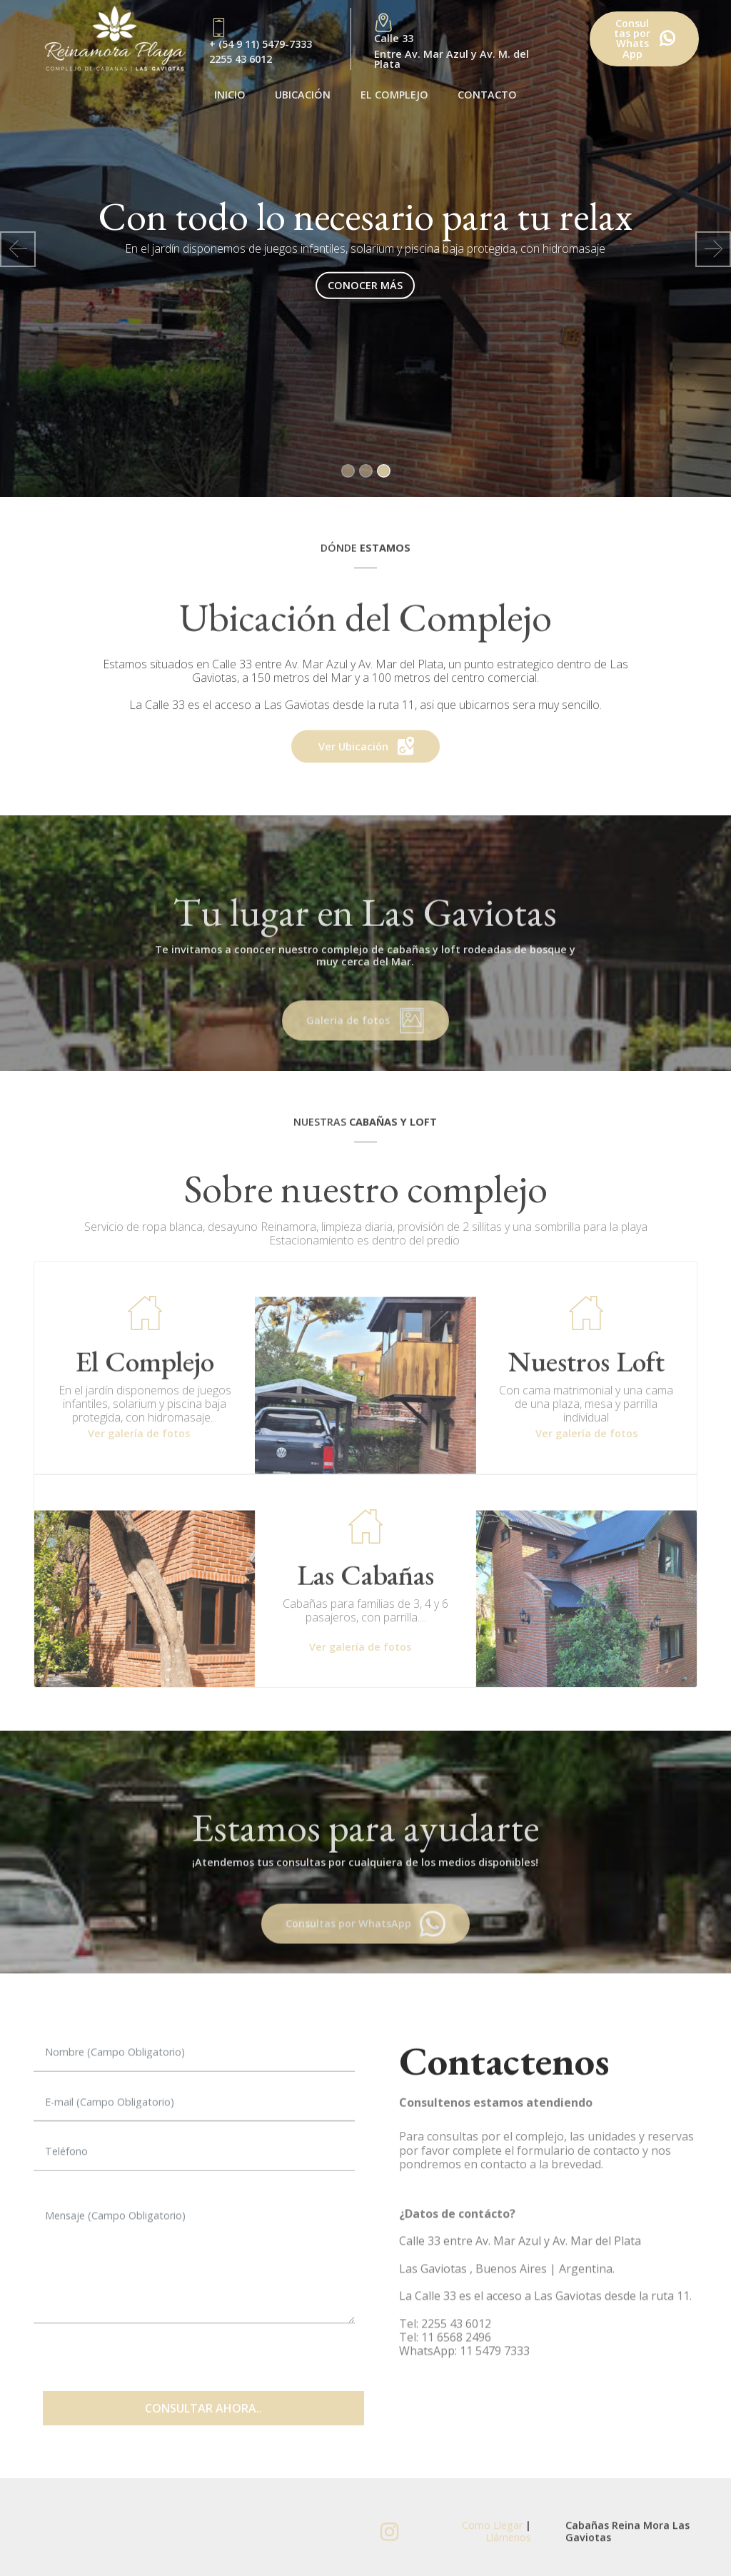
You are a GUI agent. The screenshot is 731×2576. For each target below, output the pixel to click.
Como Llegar (493, 2537)
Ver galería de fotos (139, 1433)
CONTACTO (487, 94)
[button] (18, 249)
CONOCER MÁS (365, 284)
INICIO (230, 94)
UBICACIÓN (303, 94)
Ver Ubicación (366, 762)
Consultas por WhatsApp (366, 1943)
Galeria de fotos (365, 1040)
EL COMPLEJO (394, 94)
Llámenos (508, 2549)
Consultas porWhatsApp (644, 38)
